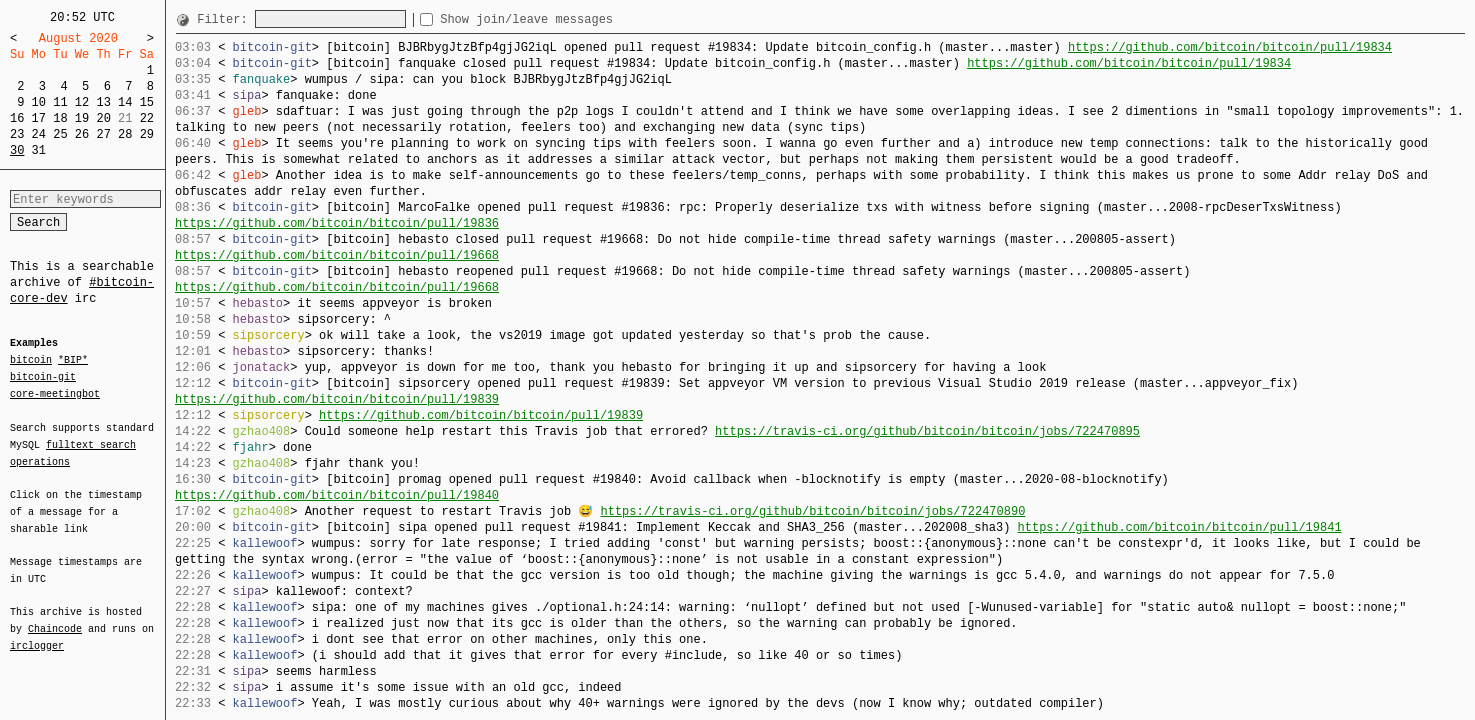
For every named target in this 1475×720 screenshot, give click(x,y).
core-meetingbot (55, 393)
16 (17, 118)
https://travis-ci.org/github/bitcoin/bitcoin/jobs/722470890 (812, 511)
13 (103, 102)
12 (82, 102)
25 (60, 134)
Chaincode (55, 617)
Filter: (226, 19)
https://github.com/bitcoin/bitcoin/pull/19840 (337, 495)
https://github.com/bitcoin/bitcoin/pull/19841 (1179, 527)
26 (82, 134)
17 (39, 118)
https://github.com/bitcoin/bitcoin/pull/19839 (337, 399)
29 (147, 134)
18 (60, 118)
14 (125, 102)
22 (147, 118)
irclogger (37, 633)
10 (39, 102)
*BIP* (73, 361)
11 (60, 102)
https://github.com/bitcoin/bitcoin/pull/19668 (337, 255)
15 (147, 102)
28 (125, 134)
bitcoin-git (43, 377)
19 (82, 118)
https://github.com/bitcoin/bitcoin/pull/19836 (337, 223)
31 (39, 150)
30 (17, 150)
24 (39, 134)
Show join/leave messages (562, 19)
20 (103, 118)
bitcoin (31, 361)
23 (17, 134)
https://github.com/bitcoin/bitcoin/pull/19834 (1230, 47)
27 (103, 134)
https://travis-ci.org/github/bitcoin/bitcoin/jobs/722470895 (927, 431)
